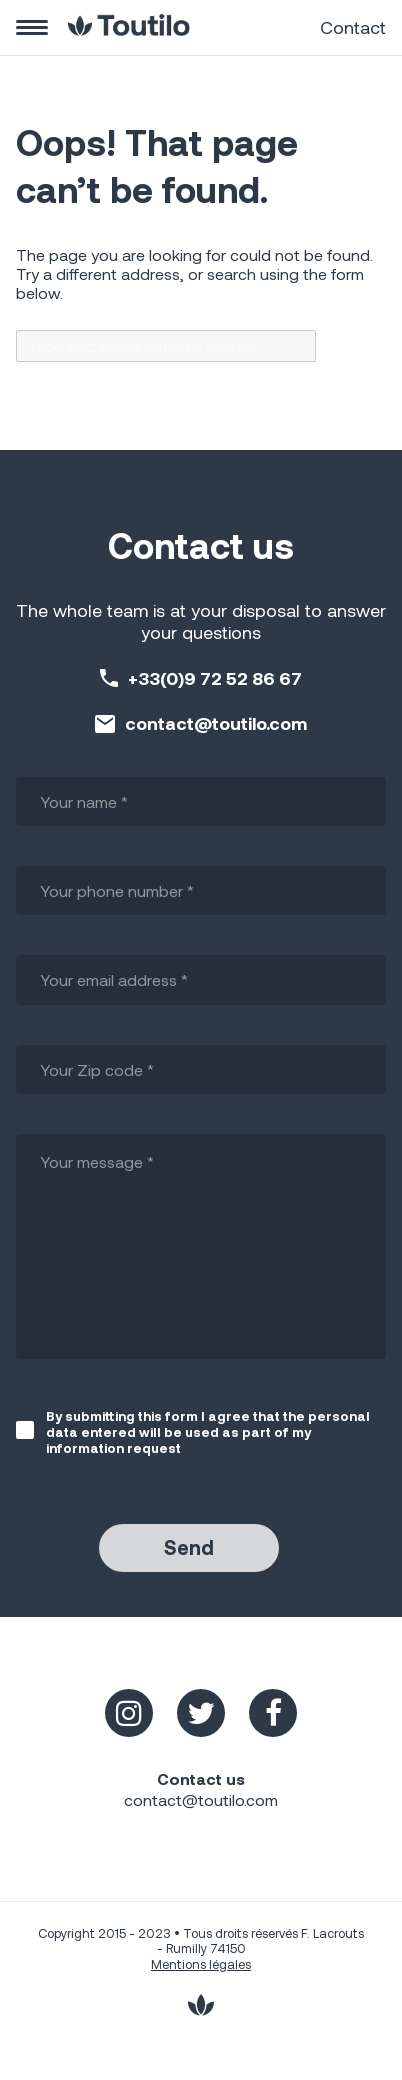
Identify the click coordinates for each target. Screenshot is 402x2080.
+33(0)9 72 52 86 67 (215, 678)
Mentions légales (201, 1964)
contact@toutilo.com (216, 723)
